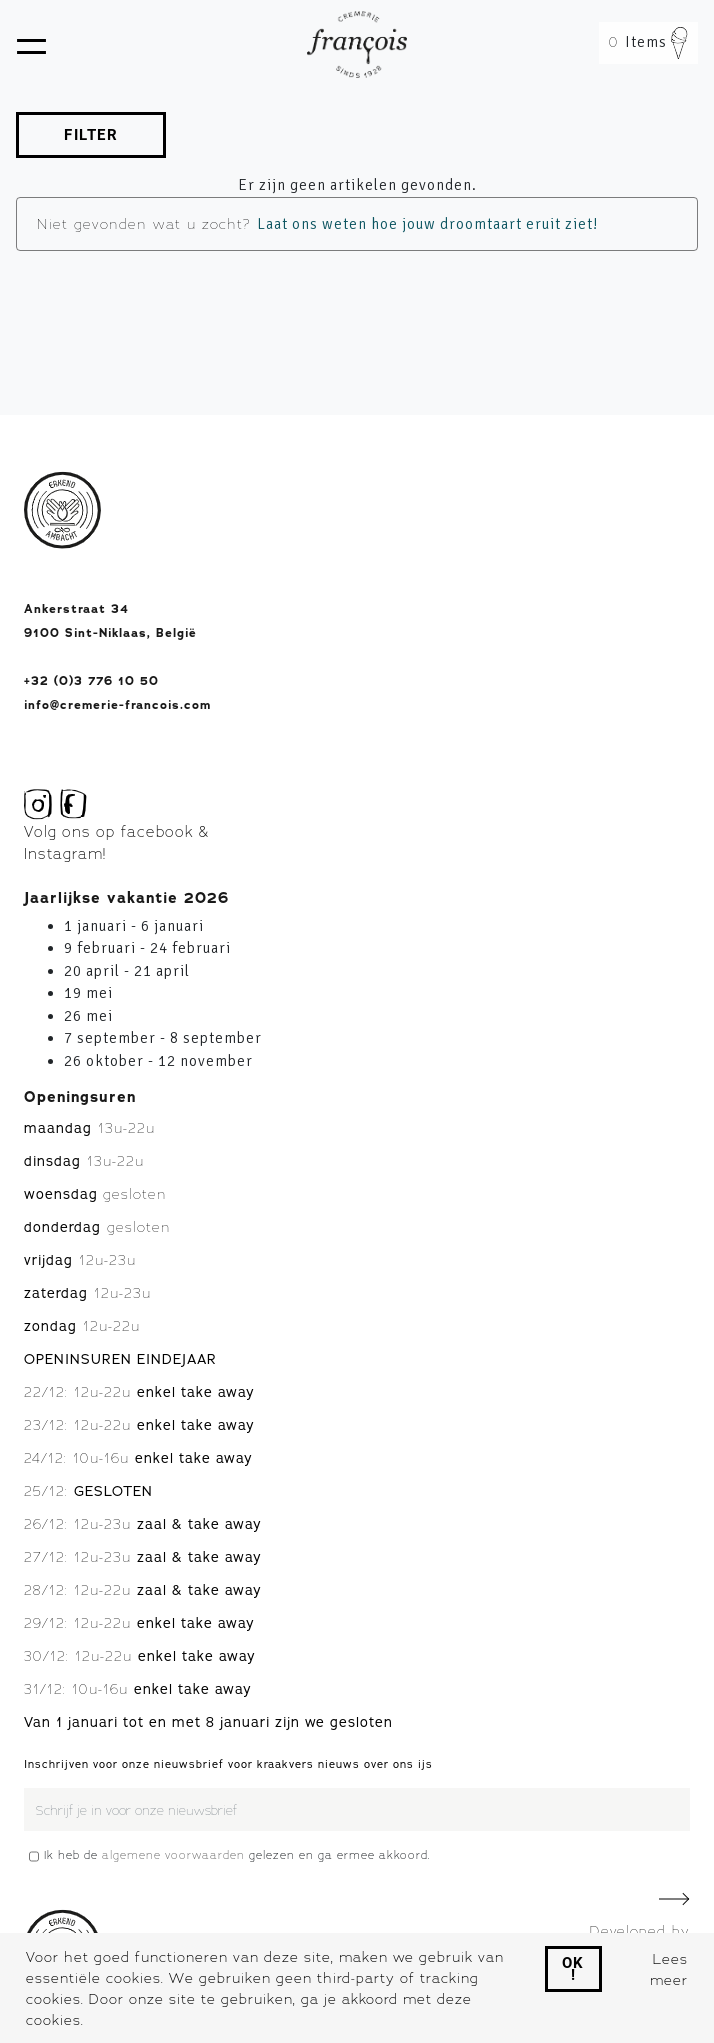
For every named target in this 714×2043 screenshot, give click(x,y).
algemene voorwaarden (173, 1855)
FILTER (91, 135)
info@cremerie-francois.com (117, 705)
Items (648, 42)
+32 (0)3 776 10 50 (91, 681)
